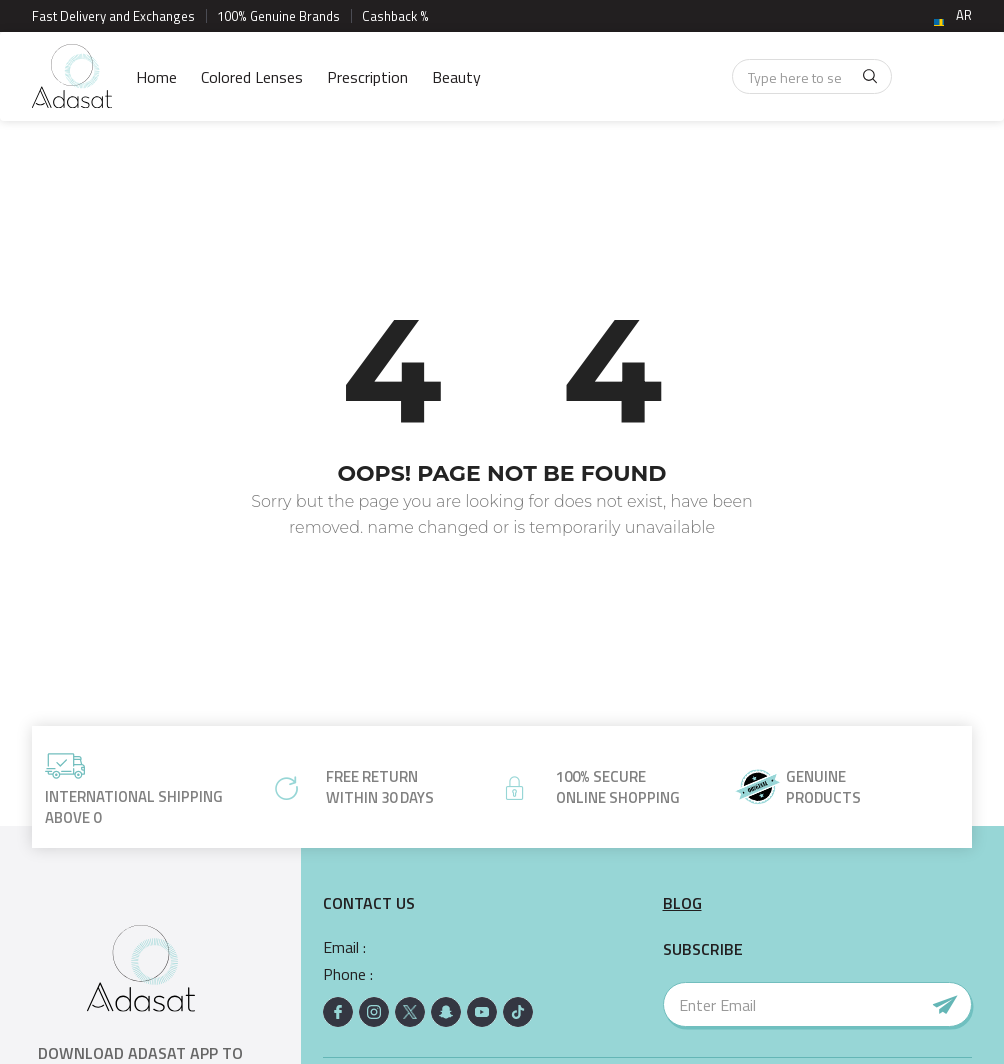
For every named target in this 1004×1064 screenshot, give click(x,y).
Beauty (456, 77)
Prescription (367, 77)
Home (156, 77)
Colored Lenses (252, 77)
